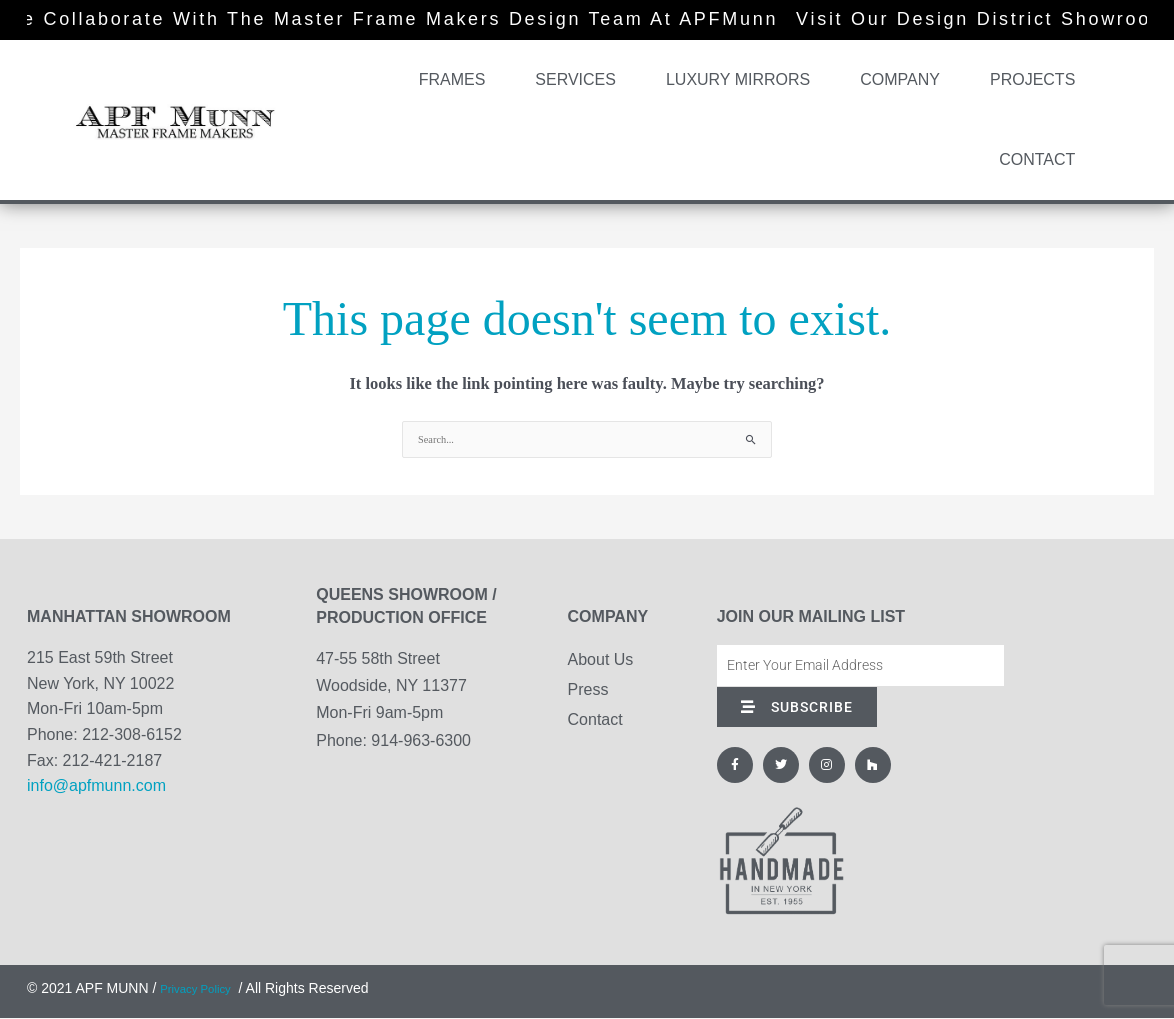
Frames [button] (457, 80)
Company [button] (905, 80)
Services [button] (580, 80)
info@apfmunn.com (96, 786)
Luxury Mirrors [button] (743, 80)
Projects (1032, 79)
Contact (1037, 159)
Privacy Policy (203, 989)
